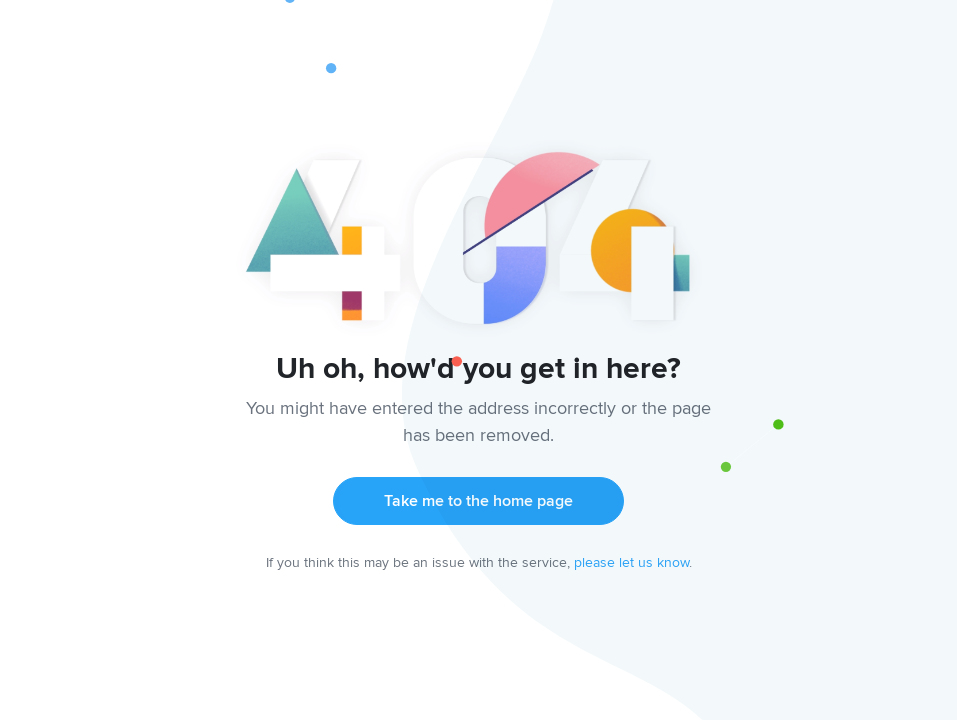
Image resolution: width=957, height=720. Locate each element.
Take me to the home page (478, 501)
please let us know (631, 562)
